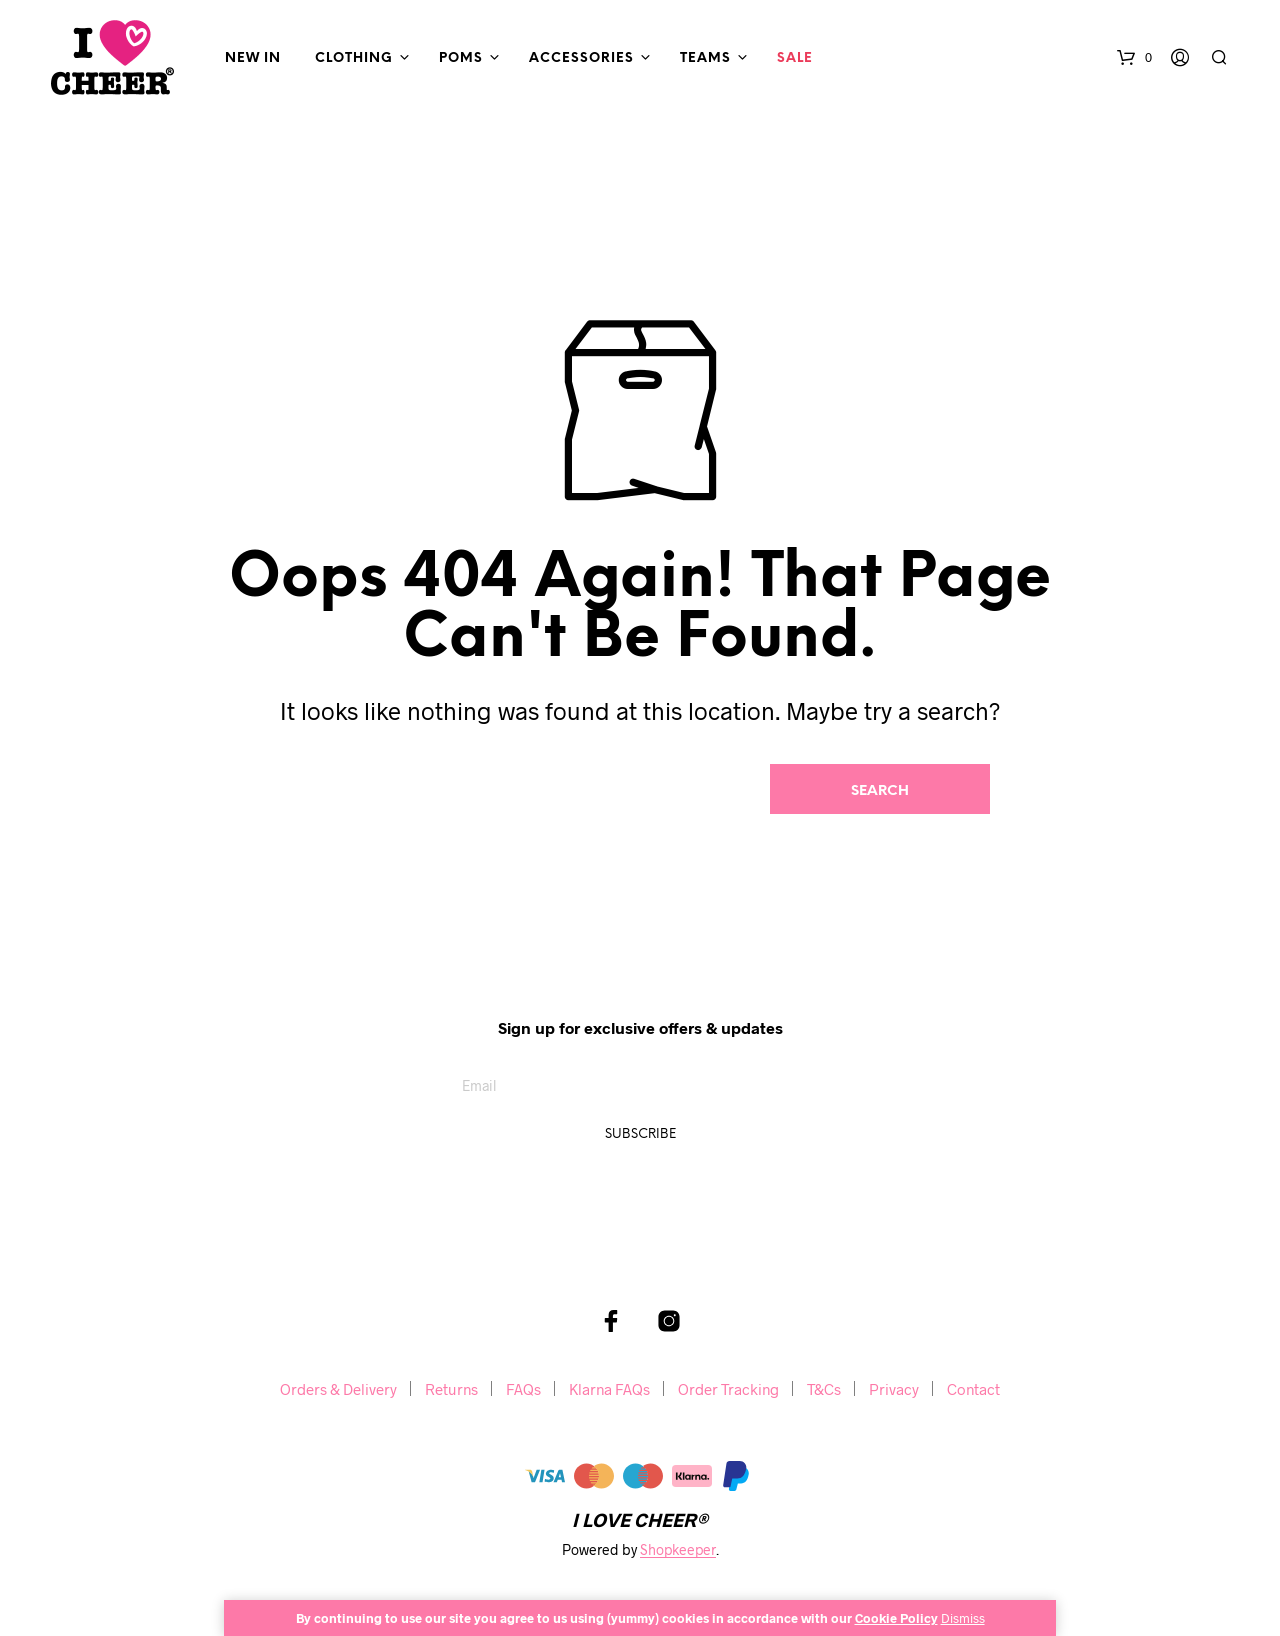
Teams (705, 58)
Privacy (894, 1389)
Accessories (581, 58)
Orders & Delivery (338, 1389)
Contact (973, 1389)
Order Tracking (728, 1389)
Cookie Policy (896, 1618)
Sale (795, 58)
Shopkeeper (678, 1550)
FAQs (523, 1389)
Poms (461, 58)
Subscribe (640, 1134)
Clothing (354, 58)
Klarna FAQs (609, 1389)
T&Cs (824, 1389)
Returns (451, 1389)
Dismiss (963, 1618)
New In (253, 58)
